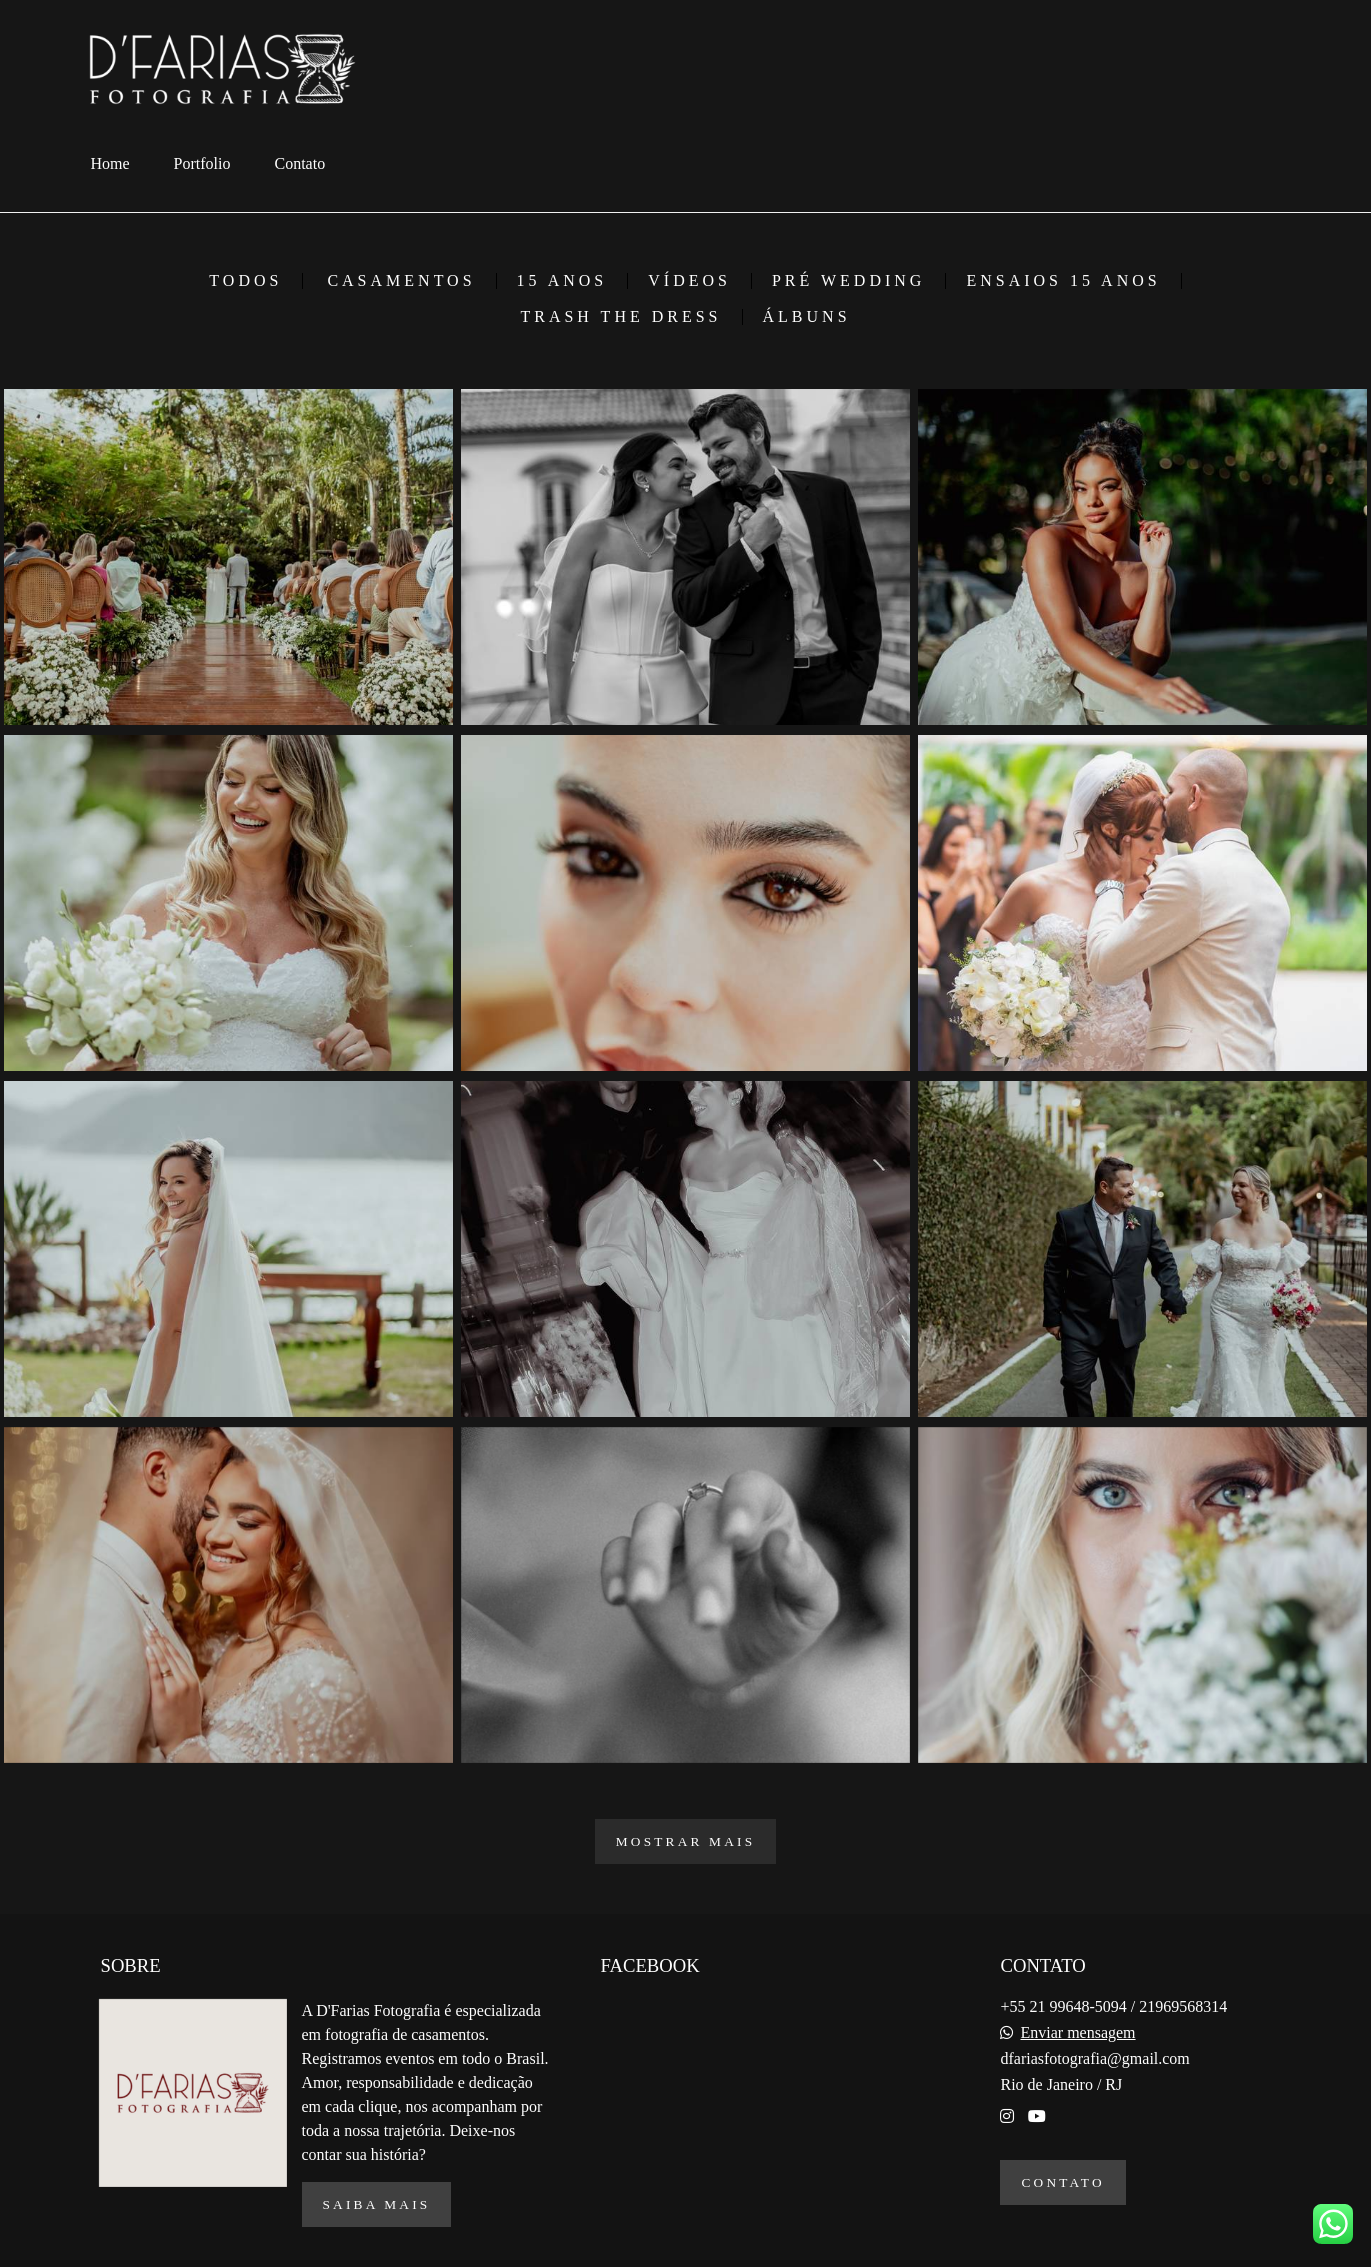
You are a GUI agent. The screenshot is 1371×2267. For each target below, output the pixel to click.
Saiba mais (377, 2204)
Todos (245, 281)
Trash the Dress (620, 317)
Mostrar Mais (686, 1841)
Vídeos (689, 281)
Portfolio (202, 163)
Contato (300, 163)
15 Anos (562, 281)
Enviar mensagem (1077, 2033)
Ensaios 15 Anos (1063, 281)
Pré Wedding (848, 281)
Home (110, 163)
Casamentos (401, 281)
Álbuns (807, 317)
